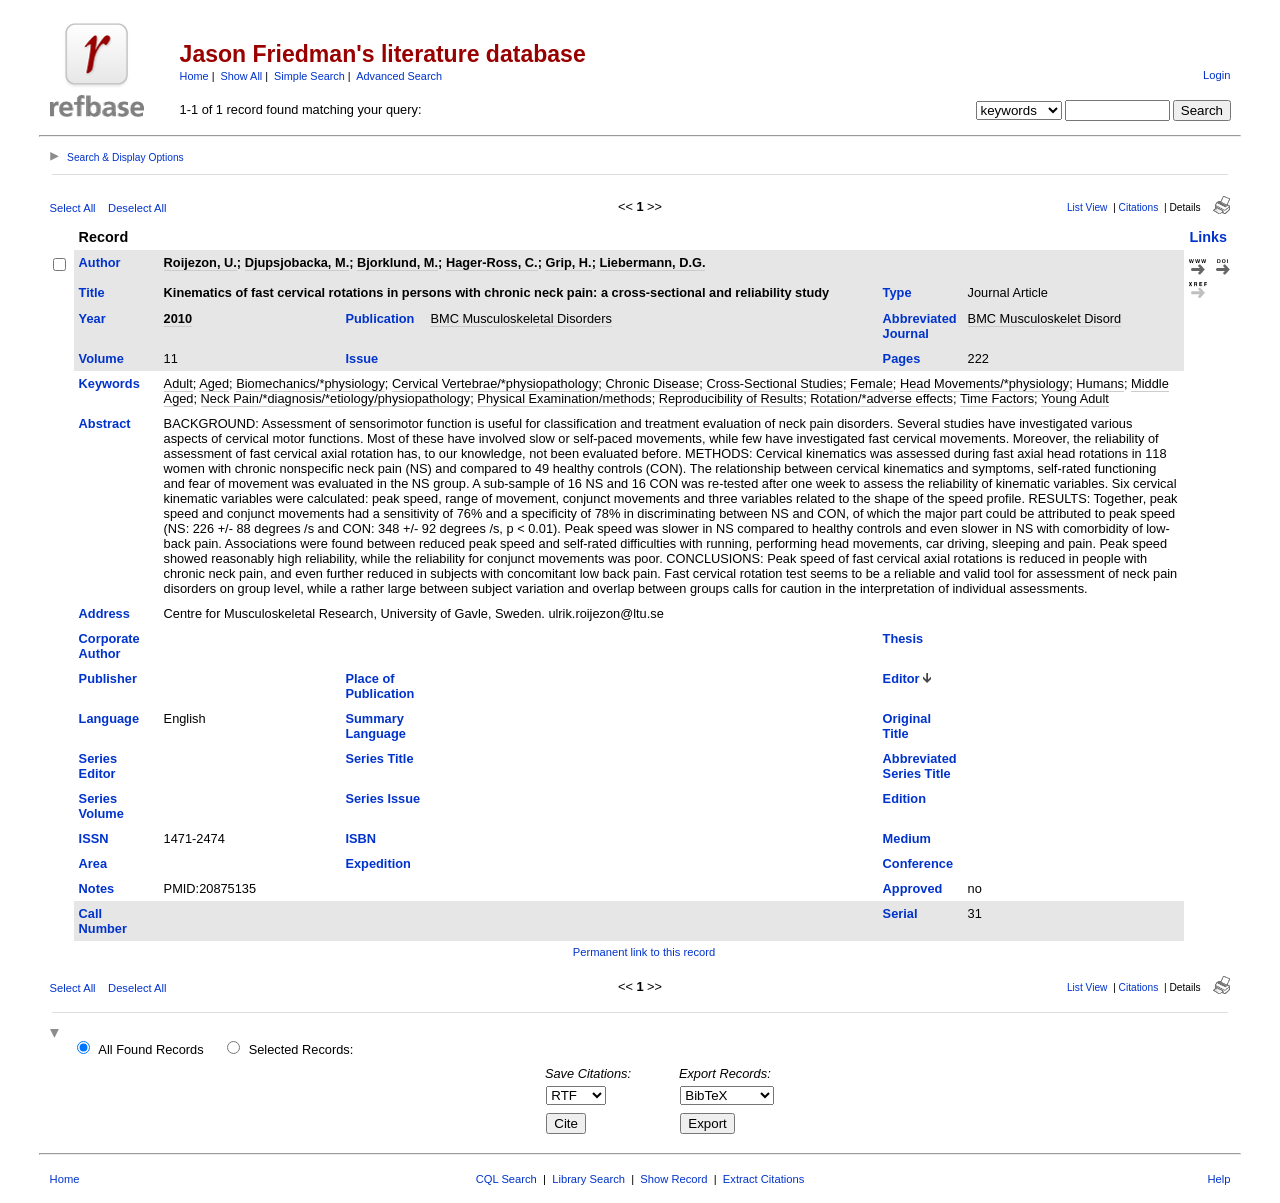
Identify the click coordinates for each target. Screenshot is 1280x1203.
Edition (904, 798)
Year (92, 318)
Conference (918, 863)
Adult (178, 383)
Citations (1139, 207)
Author (100, 262)
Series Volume (101, 806)
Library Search (588, 1179)
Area (93, 863)
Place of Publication (379, 686)
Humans (1100, 383)
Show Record (673, 1179)
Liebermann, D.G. (653, 262)
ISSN (94, 838)
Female (871, 383)
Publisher (108, 678)
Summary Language (375, 726)
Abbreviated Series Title (920, 766)
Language (109, 718)
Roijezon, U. (200, 262)
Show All (242, 76)
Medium (907, 838)
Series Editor (98, 766)
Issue (361, 358)
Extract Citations (763, 1179)
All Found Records (150, 1049)
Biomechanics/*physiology (310, 383)
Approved (913, 888)
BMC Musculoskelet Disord (1045, 318)
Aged (214, 383)
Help (1218, 1179)
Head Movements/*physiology (984, 383)
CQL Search (506, 1179)
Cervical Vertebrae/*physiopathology (495, 383)
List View (1087, 207)
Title (92, 292)
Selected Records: (301, 1049)
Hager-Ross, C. (492, 262)
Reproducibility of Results (731, 398)
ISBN (360, 838)
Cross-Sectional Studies (774, 383)
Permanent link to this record (644, 952)
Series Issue (382, 798)
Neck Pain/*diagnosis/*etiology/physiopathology (336, 398)
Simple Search (309, 76)
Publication (379, 318)
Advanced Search (399, 76)
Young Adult (1075, 398)
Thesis (903, 638)
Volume (101, 358)
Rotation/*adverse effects (881, 398)
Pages (902, 358)
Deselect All (137, 208)
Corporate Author (109, 646)
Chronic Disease (652, 383)
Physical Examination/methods (564, 398)
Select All (73, 208)
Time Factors (997, 398)
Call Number (103, 921)
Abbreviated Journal (920, 326)
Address (104, 613)
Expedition (377, 863)
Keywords (109, 383)
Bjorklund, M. (397, 262)
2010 (178, 318)
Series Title (379, 758)
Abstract (105, 423)
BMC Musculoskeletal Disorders (520, 318)
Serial (900, 913)
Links (1208, 237)
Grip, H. (568, 262)
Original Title (907, 726)
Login (1216, 75)
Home (194, 76)
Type (897, 292)
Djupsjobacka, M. (297, 262)
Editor (901, 678)
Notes (97, 888)
